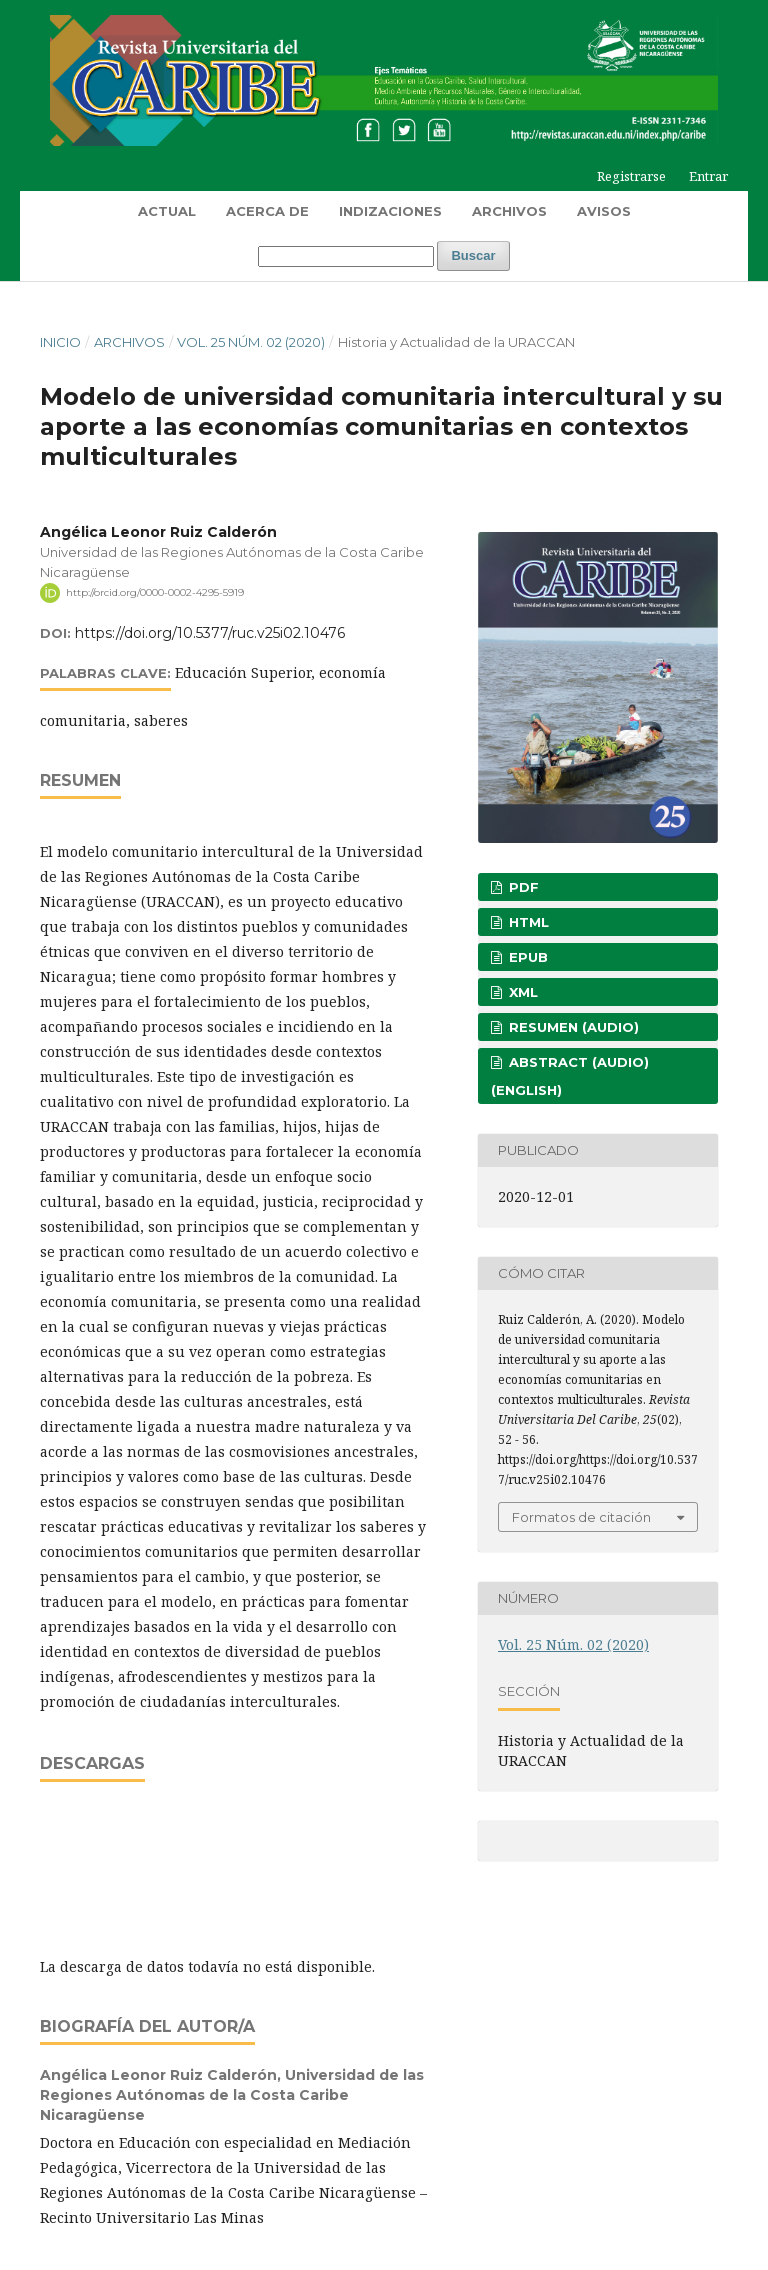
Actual (167, 211)
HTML (527, 922)
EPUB (526, 957)
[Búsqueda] (346, 256)
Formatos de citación (581, 1517)
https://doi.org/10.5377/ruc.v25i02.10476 (210, 633)
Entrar (708, 176)
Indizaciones (390, 211)
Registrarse (631, 176)
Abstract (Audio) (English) (570, 1076)
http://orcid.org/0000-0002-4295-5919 (155, 592)
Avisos (604, 211)
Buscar (473, 255)
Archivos (509, 211)
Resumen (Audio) (572, 1027)
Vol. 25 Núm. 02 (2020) (251, 342)
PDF (522, 887)
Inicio (60, 342)
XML (521, 992)
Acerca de (267, 211)
